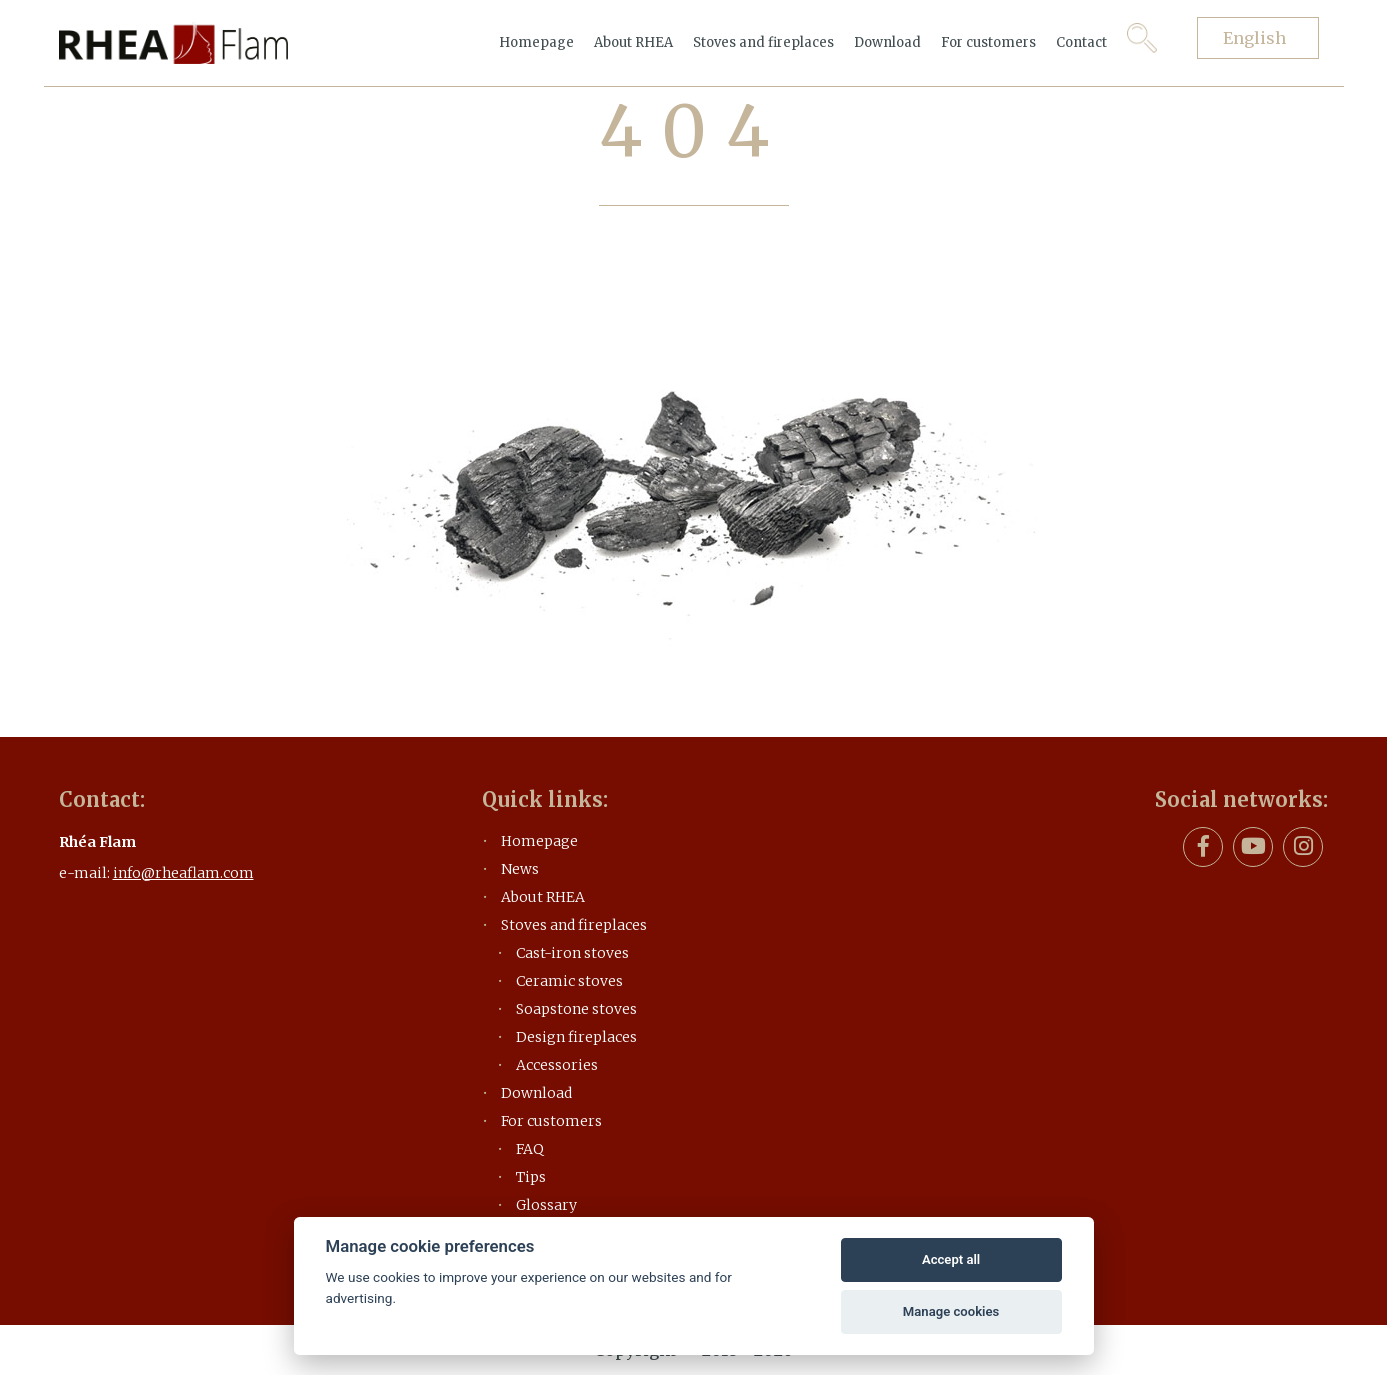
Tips (531, 1177)
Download (887, 42)
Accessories (557, 1065)
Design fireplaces (576, 1037)
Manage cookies (951, 1311)
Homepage (536, 42)
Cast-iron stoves (572, 953)
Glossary (546, 1205)
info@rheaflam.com (183, 873)
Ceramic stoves (569, 981)
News (520, 869)
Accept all (951, 1259)
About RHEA (633, 42)
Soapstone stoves (576, 1009)
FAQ (530, 1149)
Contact (1081, 42)
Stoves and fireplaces (763, 42)
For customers (988, 42)
